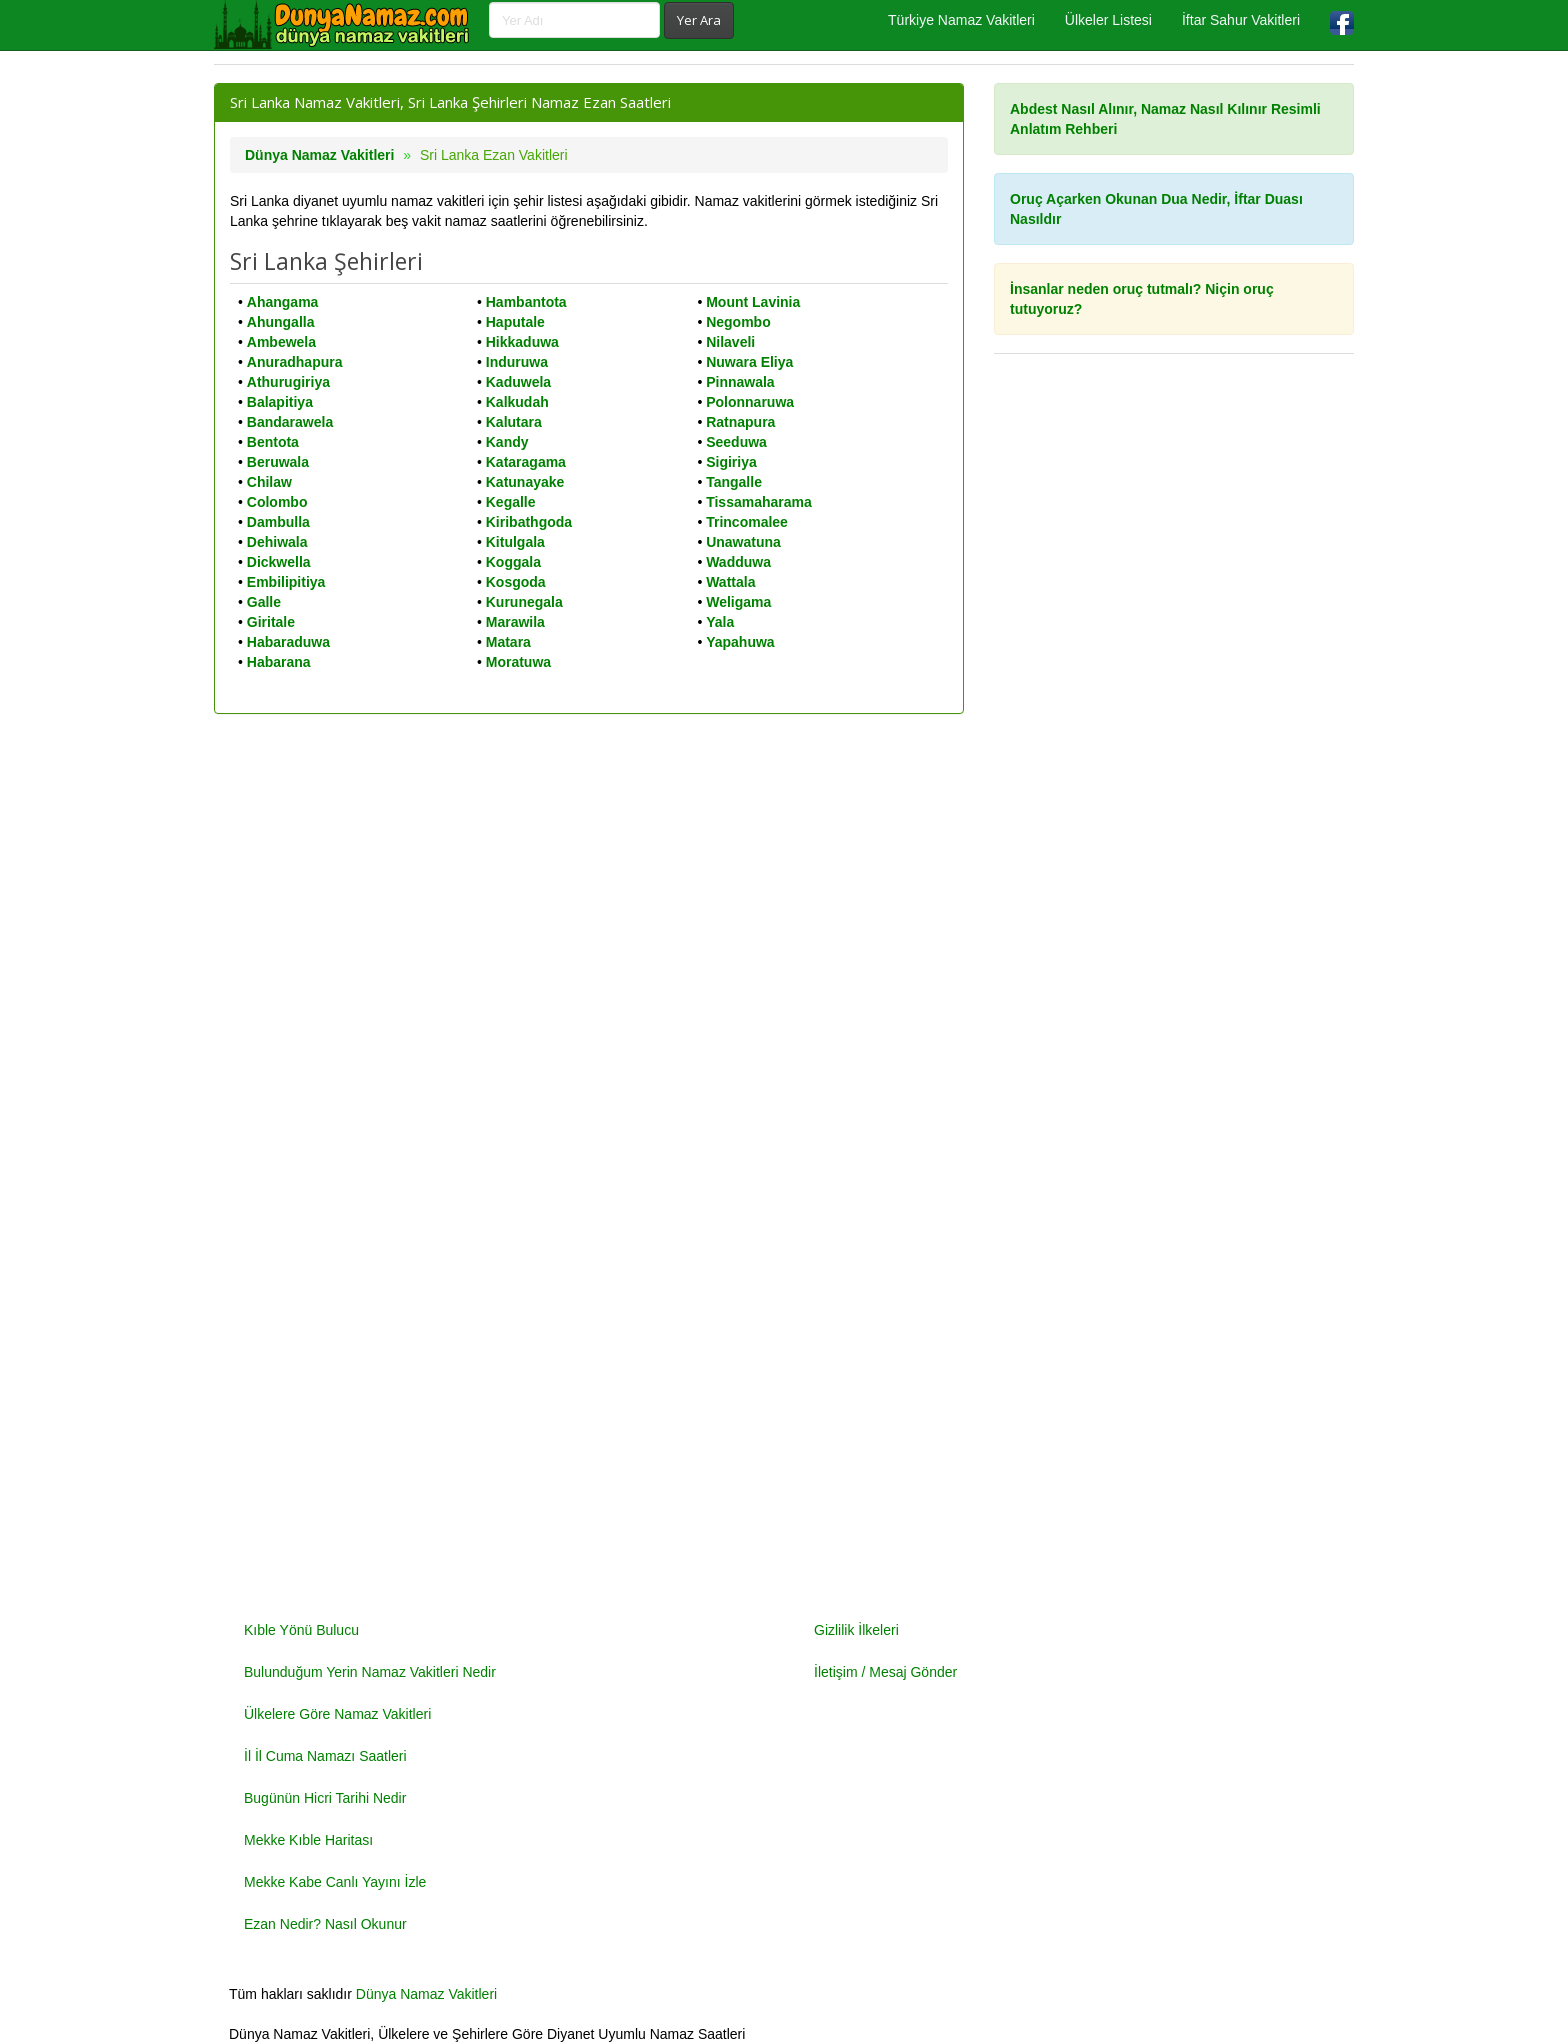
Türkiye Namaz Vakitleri (961, 20)
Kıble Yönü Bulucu (301, 1630)
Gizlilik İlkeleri (856, 1630)
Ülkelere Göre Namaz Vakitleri (337, 1714)
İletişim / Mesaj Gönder (885, 1672)
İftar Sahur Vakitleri (1241, 20)
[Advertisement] (1174, 991)
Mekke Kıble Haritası (308, 1840)
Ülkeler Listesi (1108, 20)
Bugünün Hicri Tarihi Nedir (325, 1798)
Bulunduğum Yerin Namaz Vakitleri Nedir (370, 1672)
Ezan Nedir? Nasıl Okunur (325, 1924)
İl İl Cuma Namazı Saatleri (325, 1756)
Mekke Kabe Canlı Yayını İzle (335, 1882)
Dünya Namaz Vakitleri (319, 155)
